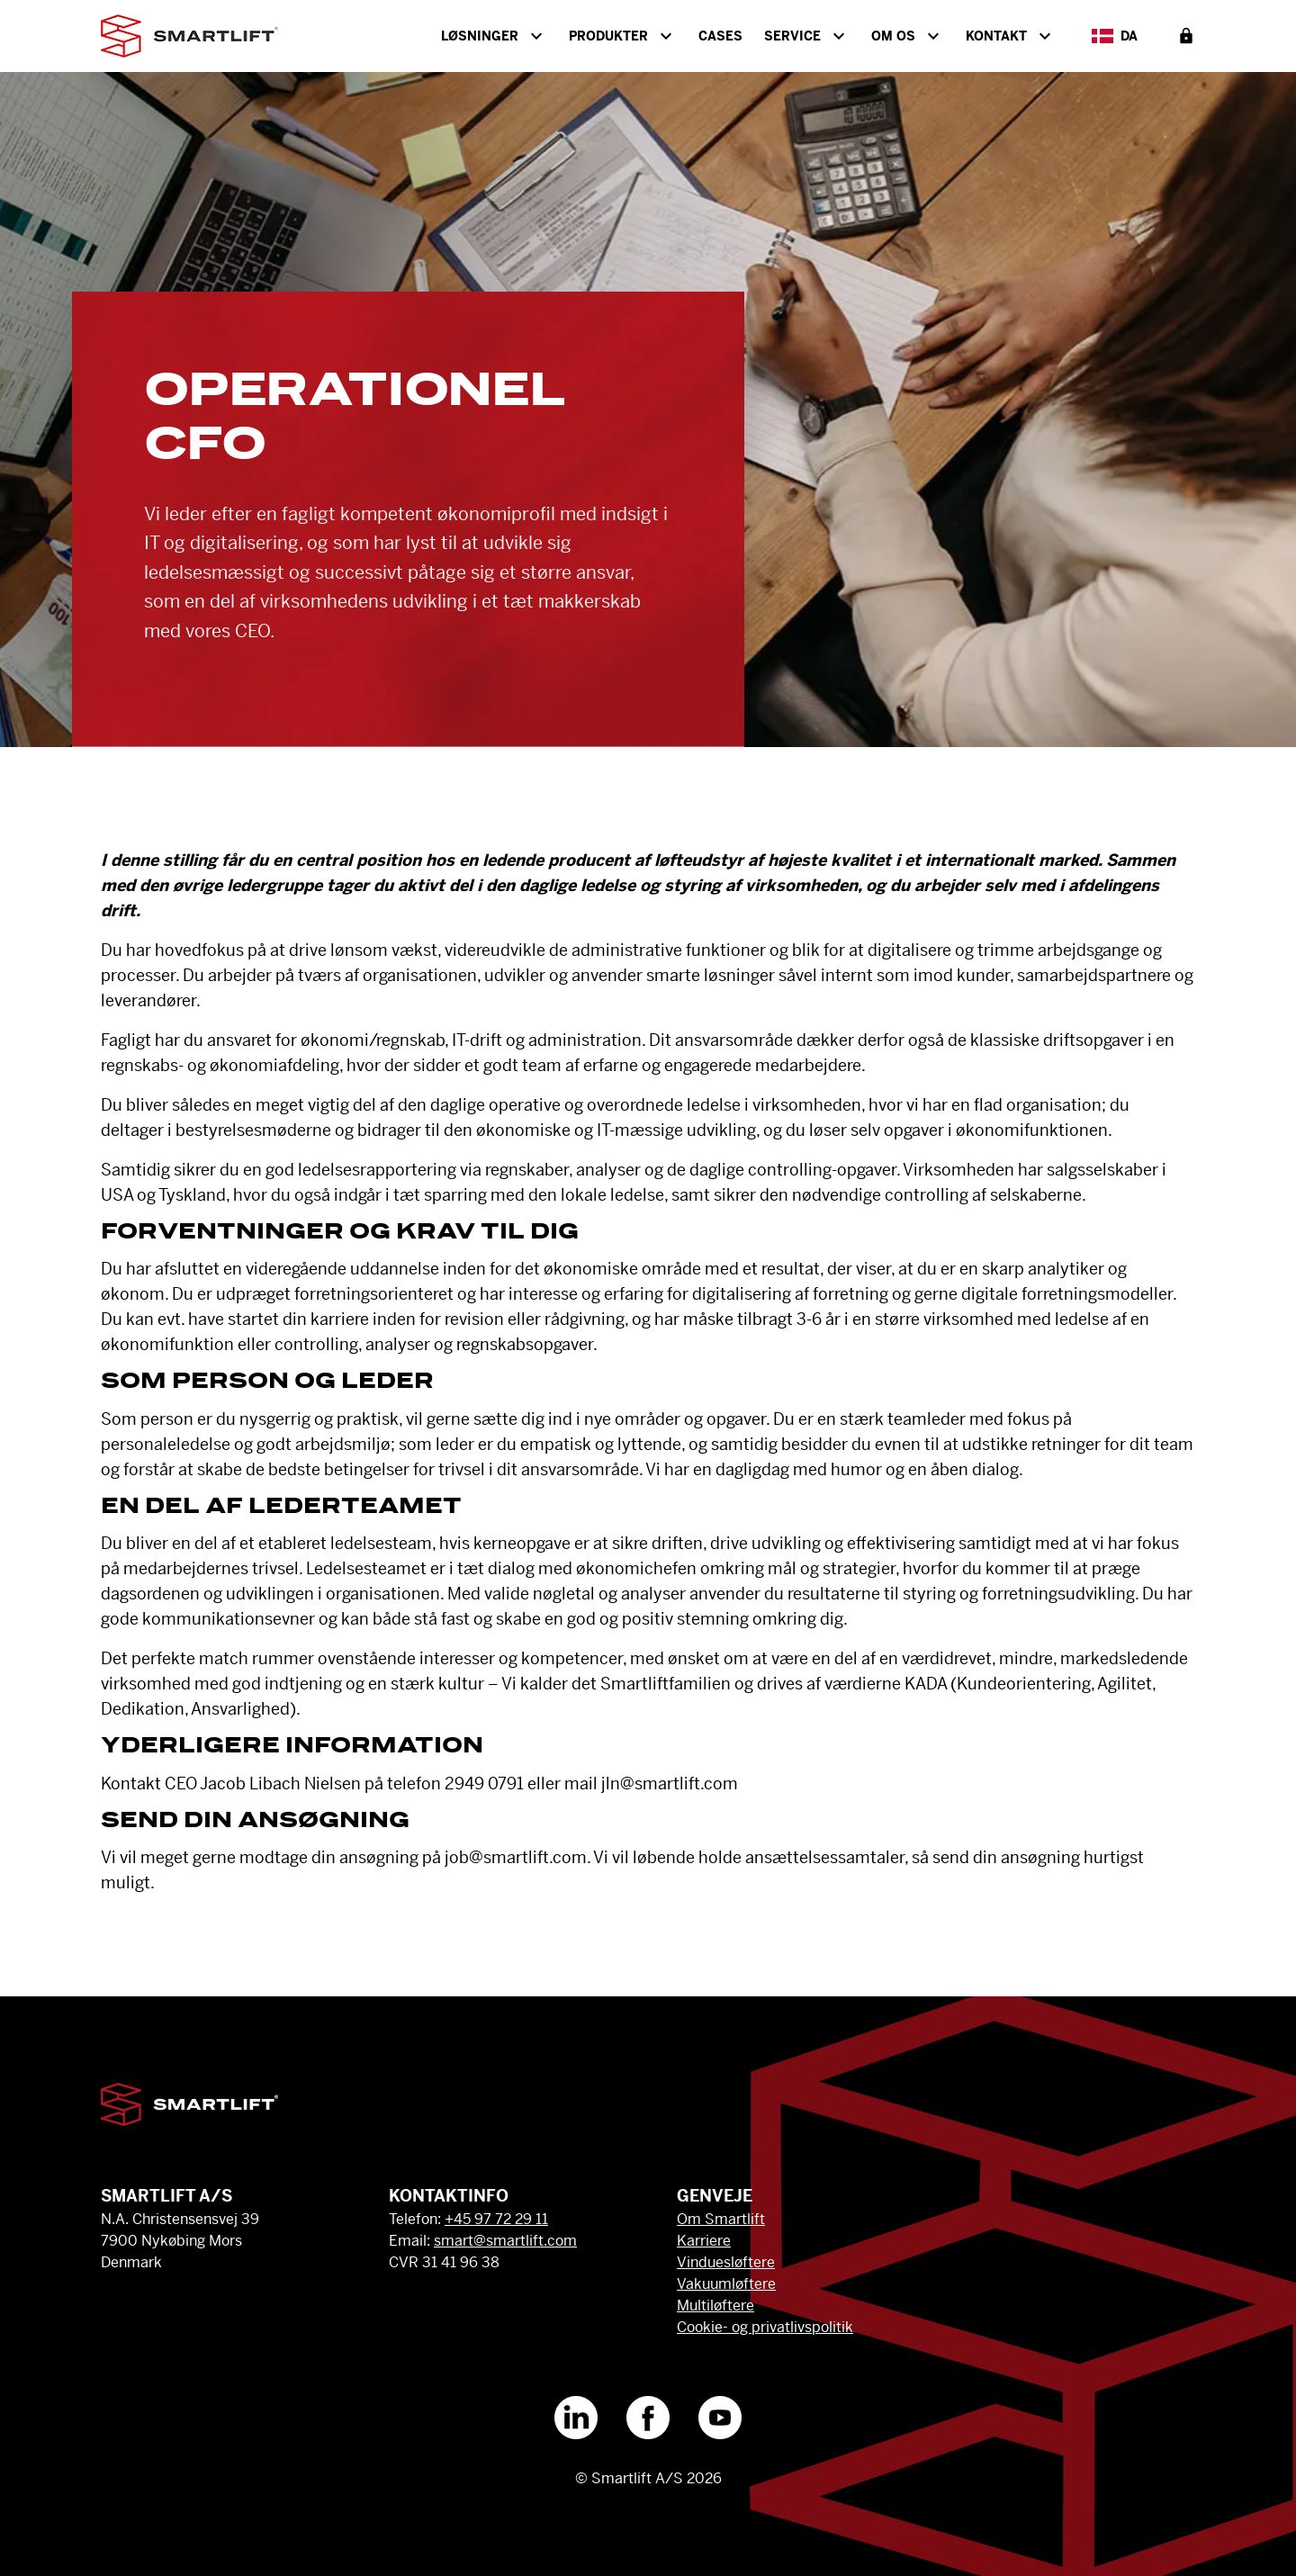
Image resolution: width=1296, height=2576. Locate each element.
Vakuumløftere (726, 2283)
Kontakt (1011, 36)
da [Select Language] (1115, 36)
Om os (907, 36)
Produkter (623, 36)
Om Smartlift (721, 2219)
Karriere (704, 2240)
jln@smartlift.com (669, 1783)
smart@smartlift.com (505, 2240)
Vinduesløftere (726, 2262)
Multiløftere (715, 2305)
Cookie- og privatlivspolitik (765, 2327)
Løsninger (494, 36)
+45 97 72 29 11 (496, 2219)
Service (807, 36)
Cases (720, 36)
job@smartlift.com (516, 1857)
